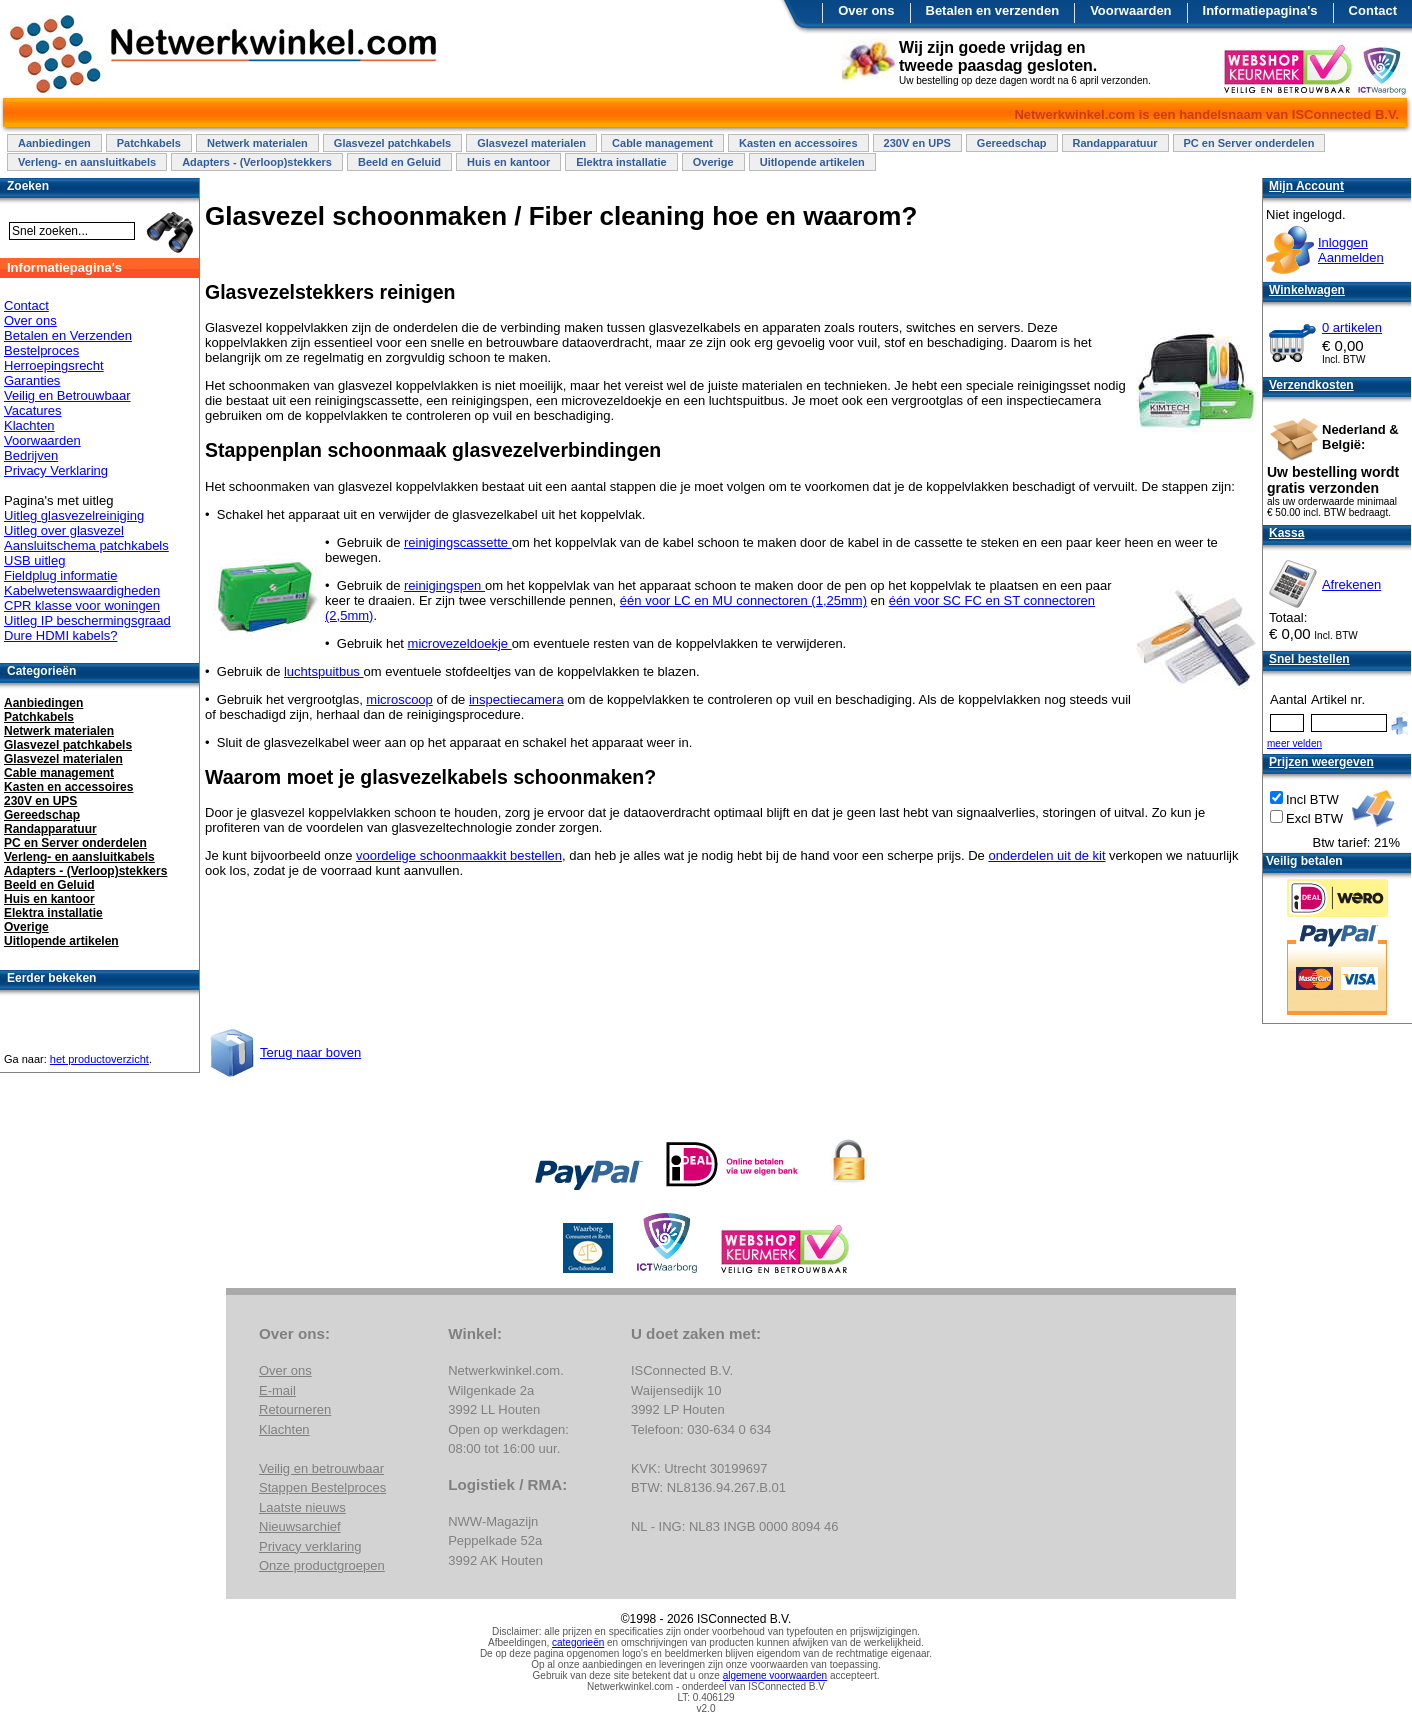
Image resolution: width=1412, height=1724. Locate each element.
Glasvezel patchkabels (392, 143)
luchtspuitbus (324, 671)
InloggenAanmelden (1351, 250)
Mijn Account (1306, 186)
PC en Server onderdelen (1249, 143)
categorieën (578, 1642)
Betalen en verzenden (993, 10)
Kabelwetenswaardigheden (82, 590)
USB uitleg (34, 560)
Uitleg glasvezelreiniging (74, 515)
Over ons (866, 10)
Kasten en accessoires (798, 143)
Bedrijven (31, 455)
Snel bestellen (1309, 659)
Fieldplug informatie (60, 575)
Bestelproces (41, 350)
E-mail (277, 1390)
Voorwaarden (1130, 10)
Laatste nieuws (302, 1507)
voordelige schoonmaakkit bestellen (459, 855)
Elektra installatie (621, 162)
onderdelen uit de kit (1046, 855)
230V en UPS (917, 143)
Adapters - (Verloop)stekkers (257, 162)
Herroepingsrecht (54, 365)
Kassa (1286, 533)
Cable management (662, 143)
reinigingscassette (458, 542)
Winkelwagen (1307, 290)
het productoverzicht (99, 1059)
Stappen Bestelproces (322, 1487)
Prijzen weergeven (1321, 762)
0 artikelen (1352, 327)
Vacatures (33, 410)
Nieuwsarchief (300, 1526)
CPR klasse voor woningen (82, 605)
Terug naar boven (310, 1052)
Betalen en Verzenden (68, 335)
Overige (713, 162)
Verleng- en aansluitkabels (87, 162)
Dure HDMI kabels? (60, 635)
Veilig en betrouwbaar (321, 1468)
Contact (1373, 10)
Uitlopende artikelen (812, 162)
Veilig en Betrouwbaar (67, 395)
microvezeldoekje (460, 643)
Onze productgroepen (322, 1565)
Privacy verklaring (310, 1546)
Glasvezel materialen (531, 143)
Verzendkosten (1311, 385)
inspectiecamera (516, 699)
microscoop (399, 699)
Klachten (29, 425)
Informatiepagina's (1260, 10)
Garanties (32, 380)
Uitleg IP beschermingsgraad (87, 620)
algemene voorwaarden (775, 1675)
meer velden (1294, 743)
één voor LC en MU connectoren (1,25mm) (743, 600)
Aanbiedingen (54, 143)
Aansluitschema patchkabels (86, 545)
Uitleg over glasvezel (64, 530)
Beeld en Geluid (399, 162)
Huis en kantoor (508, 162)
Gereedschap (1012, 143)
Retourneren (295, 1409)
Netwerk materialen (257, 143)
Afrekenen (1351, 584)
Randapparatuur (1115, 143)
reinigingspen (444, 585)
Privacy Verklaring (56, 470)
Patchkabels (149, 143)
